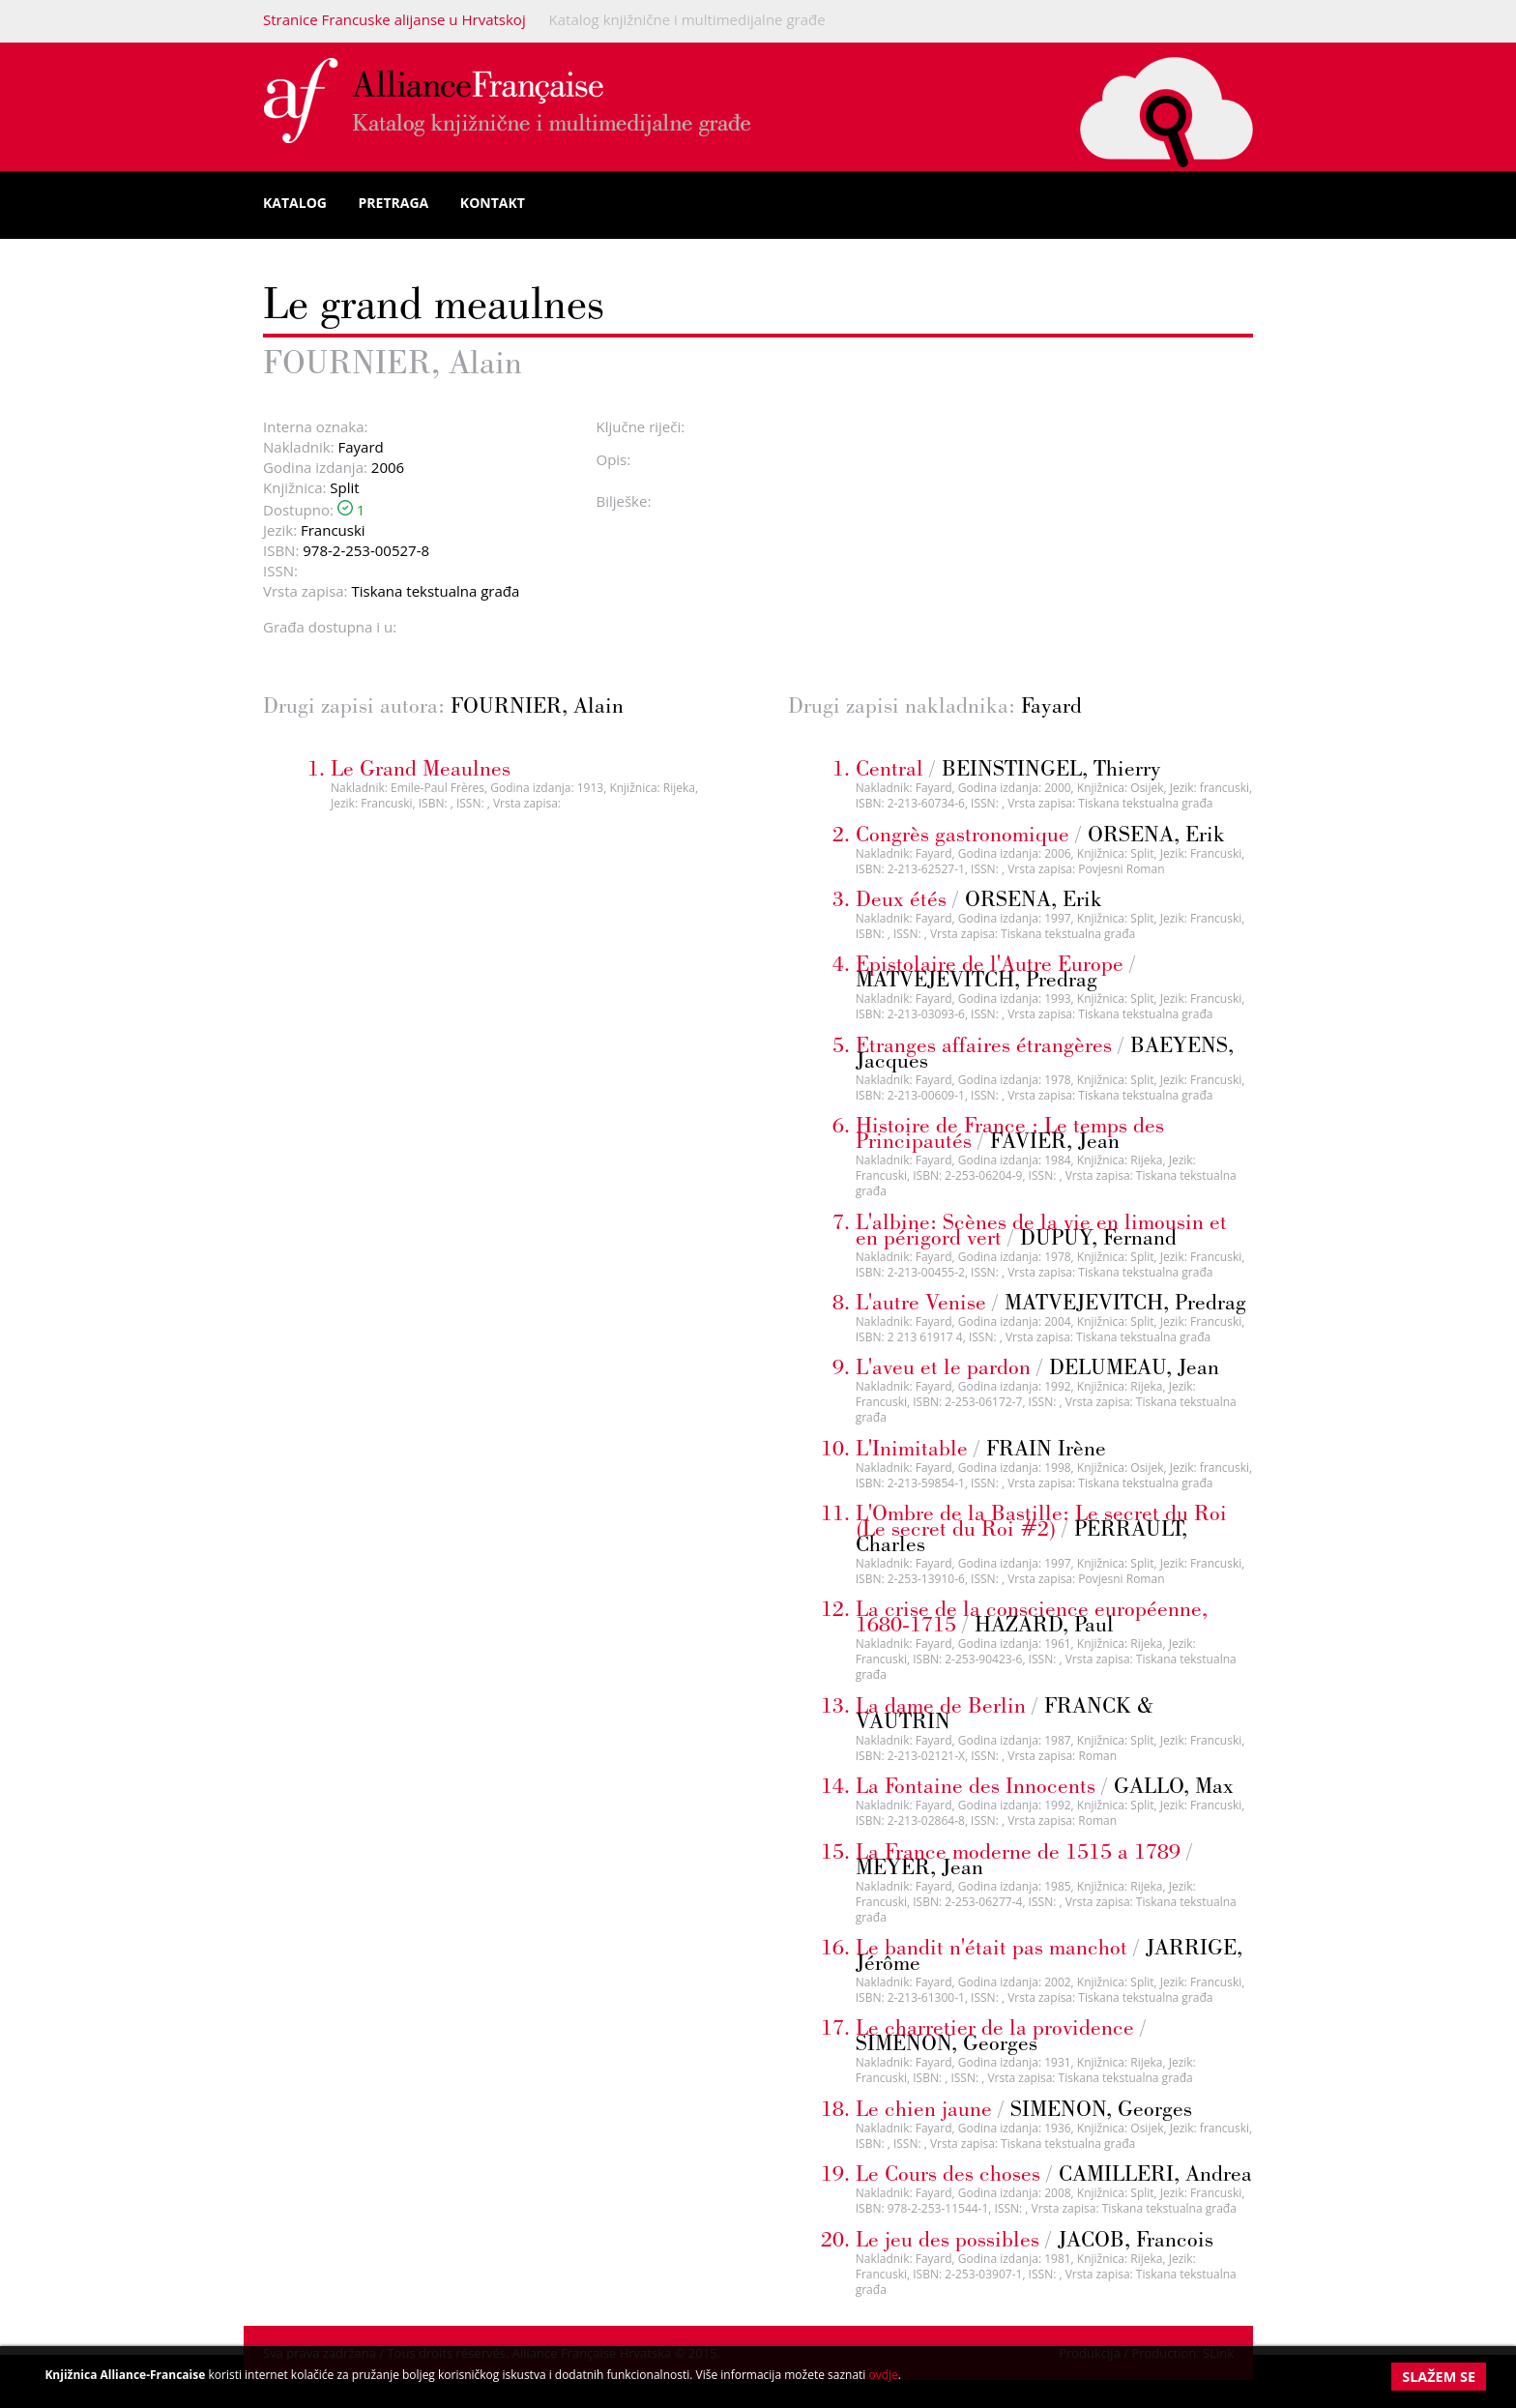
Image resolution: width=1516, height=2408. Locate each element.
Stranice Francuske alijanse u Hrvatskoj (394, 19)
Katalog (295, 202)
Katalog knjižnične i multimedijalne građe (687, 19)
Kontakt (492, 202)
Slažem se (1438, 2376)
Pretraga (394, 202)
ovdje (882, 2374)
